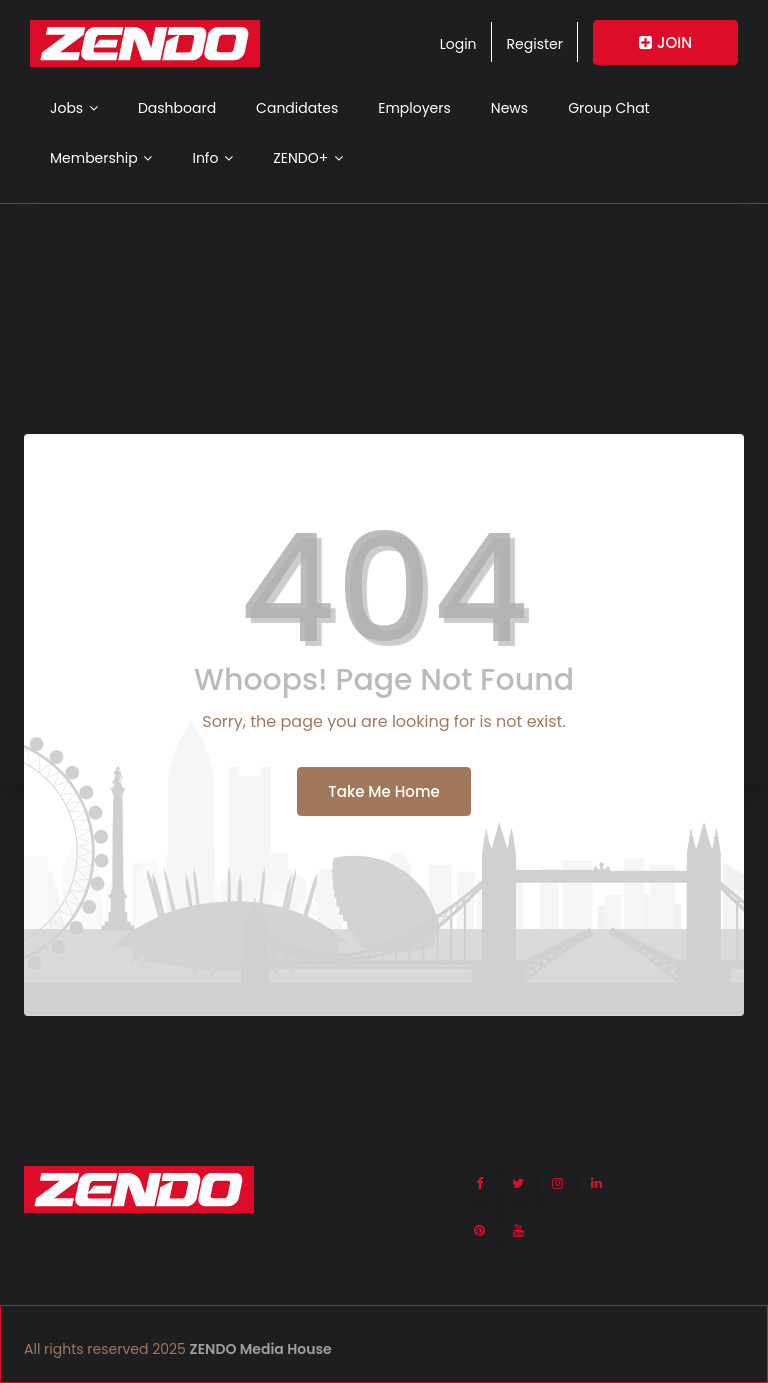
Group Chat (609, 108)
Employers (414, 108)
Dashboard (177, 108)
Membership (101, 158)
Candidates (297, 108)
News (509, 108)
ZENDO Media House (261, 1349)
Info (212, 158)
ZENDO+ (308, 158)
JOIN (665, 42)
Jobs (74, 108)
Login (458, 44)
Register (535, 44)
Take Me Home (383, 791)
